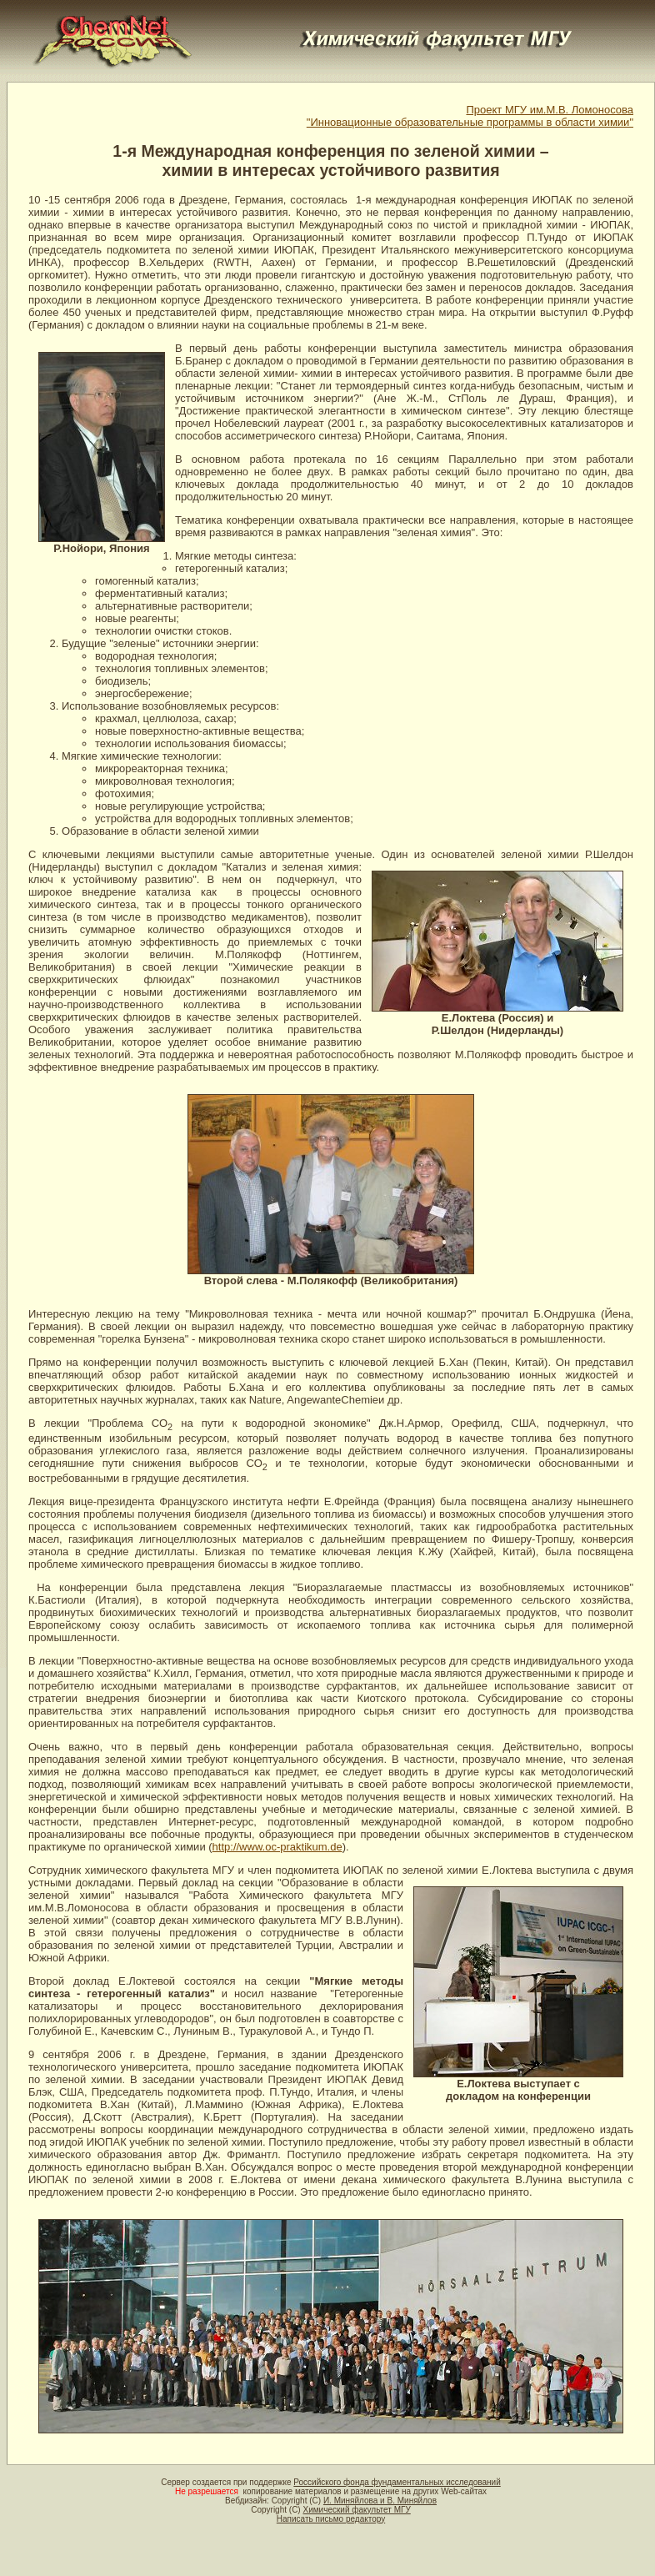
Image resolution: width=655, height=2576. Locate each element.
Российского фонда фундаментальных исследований (396, 2482)
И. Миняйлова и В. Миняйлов (380, 2500)
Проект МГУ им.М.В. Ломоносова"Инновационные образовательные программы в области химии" (470, 115)
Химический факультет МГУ (356, 2509)
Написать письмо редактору (331, 2518)
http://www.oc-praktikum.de (277, 1846)
